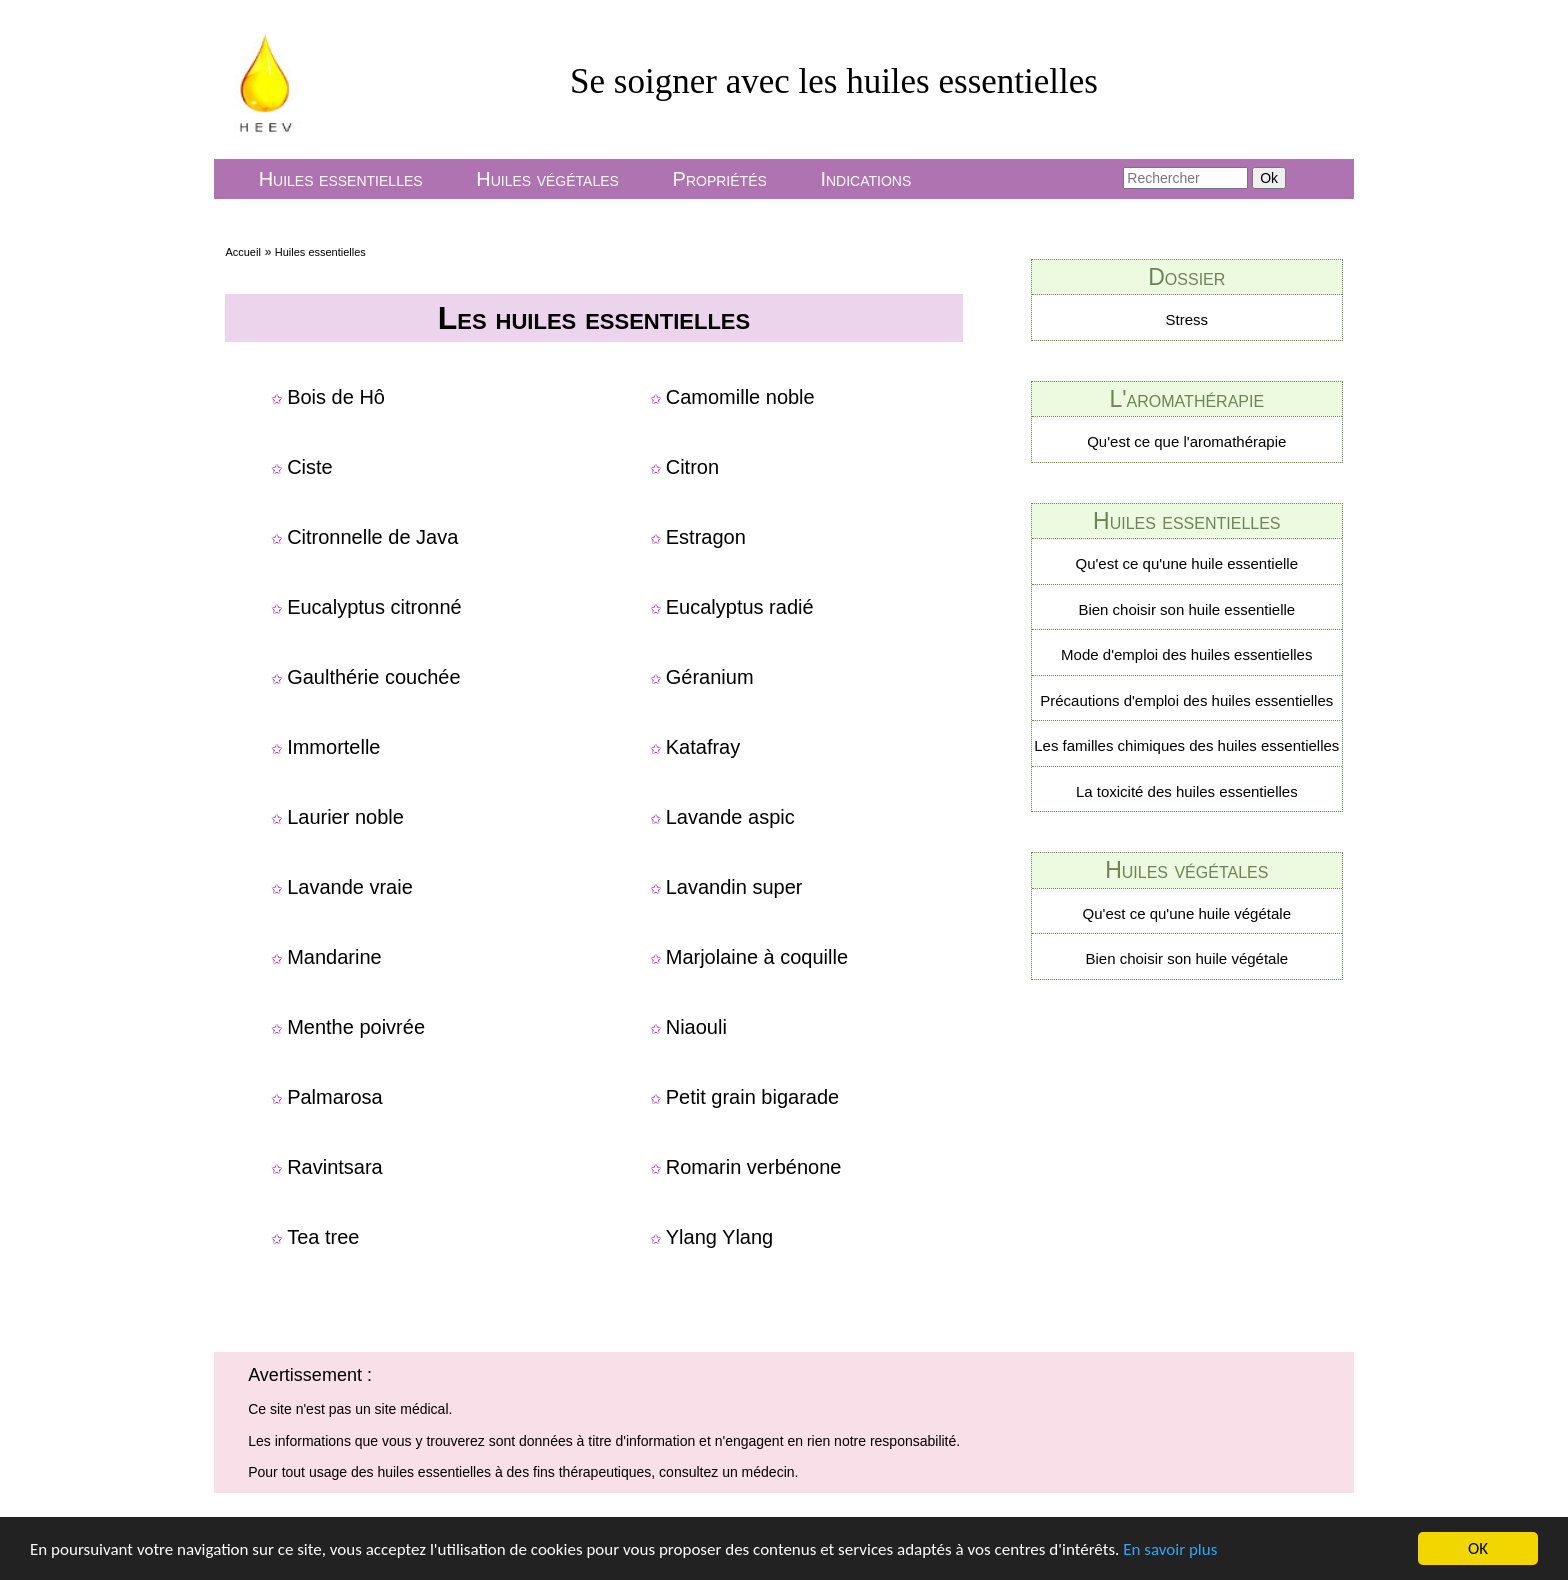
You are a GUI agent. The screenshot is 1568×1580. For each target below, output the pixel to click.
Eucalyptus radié (740, 607)
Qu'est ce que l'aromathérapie (1186, 441)
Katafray (703, 747)
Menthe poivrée (356, 1027)
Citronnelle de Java (372, 537)
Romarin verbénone (754, 1167)
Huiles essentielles (341, 179)
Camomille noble (740, 397)
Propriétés (720, 179)
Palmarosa (335, 1097)
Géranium (710, 677)
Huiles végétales (547, 179)
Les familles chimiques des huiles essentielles (1186, 745)
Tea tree (323, 1237)
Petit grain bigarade (752, 1097)
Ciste (310, 467)
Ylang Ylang (720, 1237)
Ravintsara (335, 1167)
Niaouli (696, 1027)
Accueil (242, 252)
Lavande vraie (350, 887)
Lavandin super (734, 887)
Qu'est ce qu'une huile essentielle (1187, 563)
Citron (692, 467)
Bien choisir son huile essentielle (1186, 609)
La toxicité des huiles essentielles (1187, 791)
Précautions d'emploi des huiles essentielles (1186, 700)
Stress (1187, 319)
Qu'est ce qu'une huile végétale (1187, 913)
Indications (865, 179)
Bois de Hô (336, 397)
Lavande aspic (730, 817)
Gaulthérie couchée (373, 677)
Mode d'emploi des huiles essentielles (1186, 654)
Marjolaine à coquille (757, 957)
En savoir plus (1170, 1555)
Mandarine (334, 957)
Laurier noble (345, 817)
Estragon (706, 537)
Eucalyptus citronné (374, 607)
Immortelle (333, 747)
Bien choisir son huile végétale (1186, 958)
